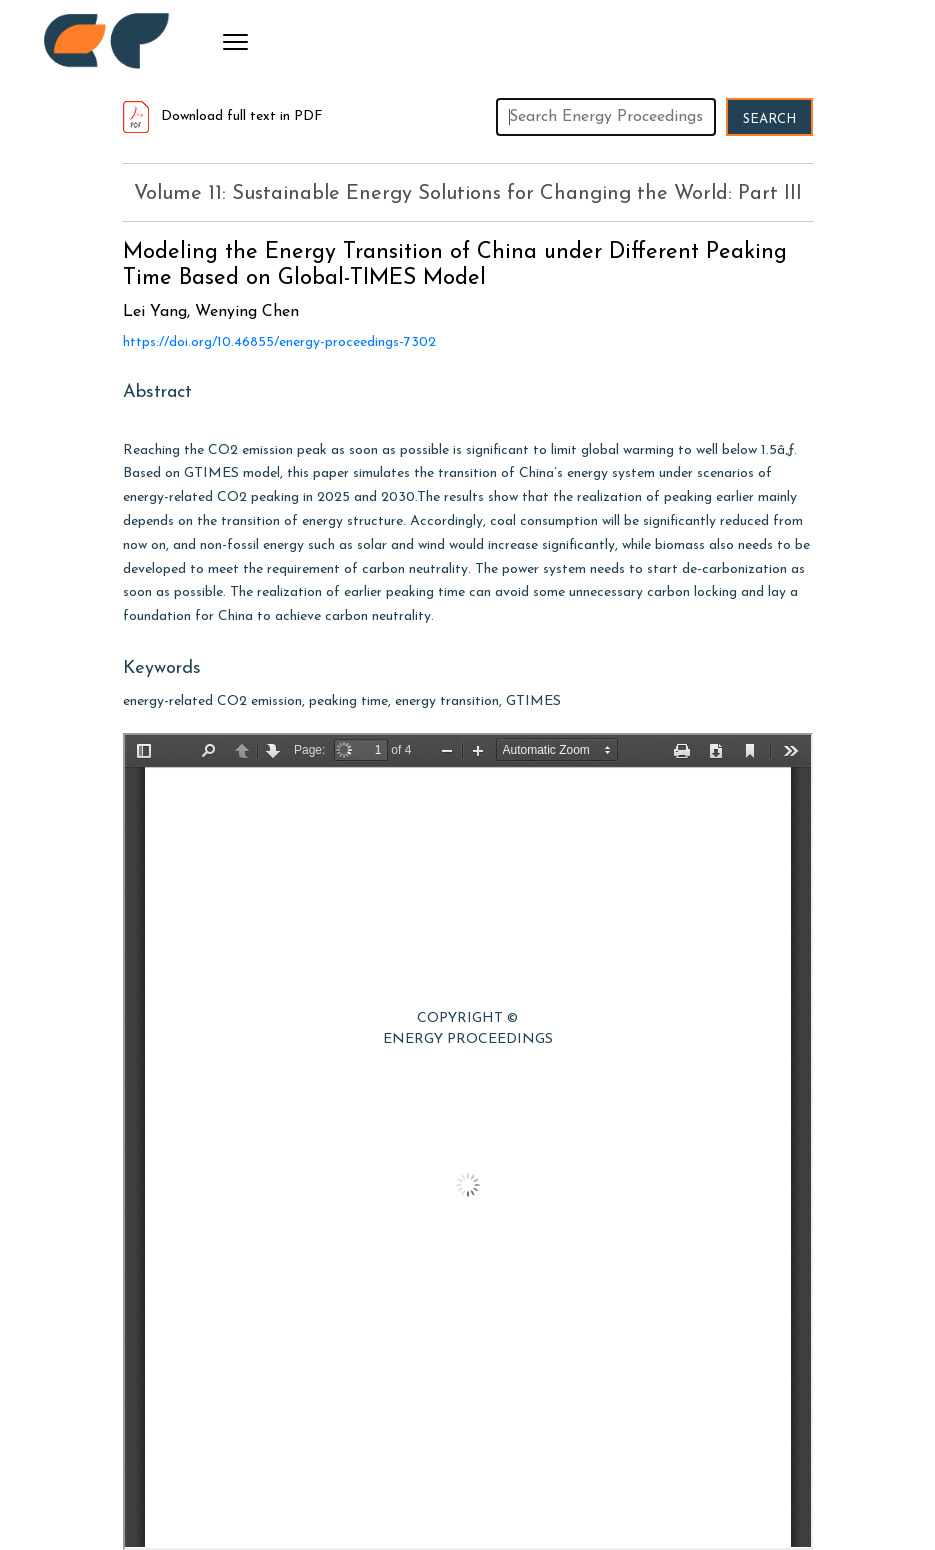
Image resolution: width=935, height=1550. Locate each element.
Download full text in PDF (223, 116)
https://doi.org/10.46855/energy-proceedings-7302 (279, 342)
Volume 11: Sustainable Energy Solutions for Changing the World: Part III (468, 194)
